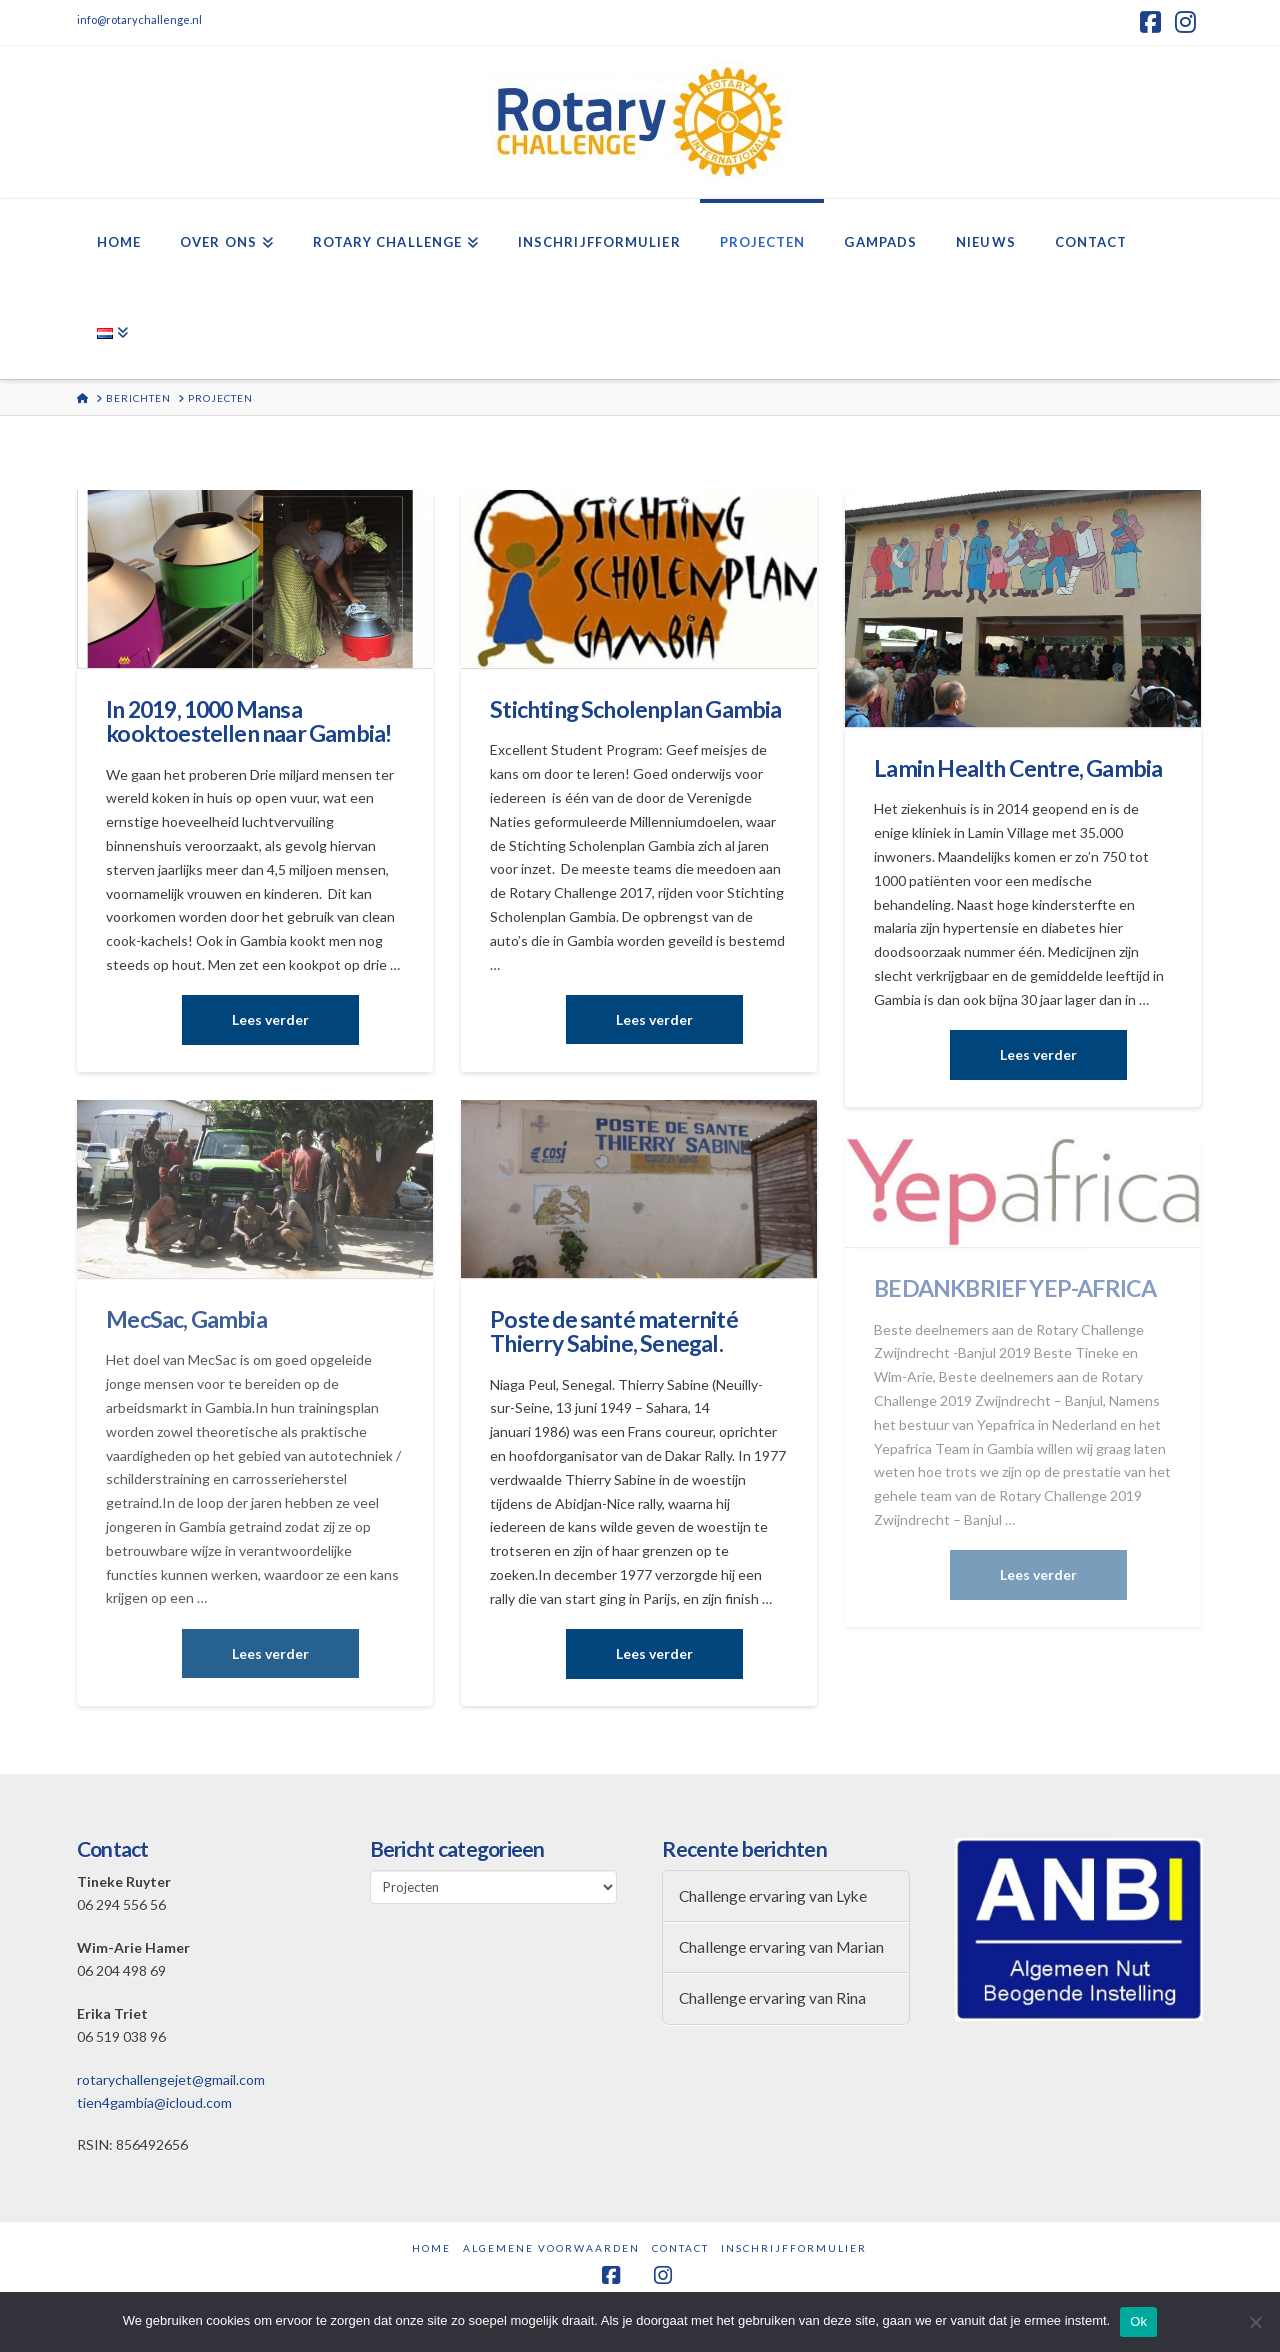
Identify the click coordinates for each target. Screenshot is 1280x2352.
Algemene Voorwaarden (551, 2248)
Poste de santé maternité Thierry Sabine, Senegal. (614, 1331)
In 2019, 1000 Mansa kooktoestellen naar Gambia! (248, 721)
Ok (1138, 2321)
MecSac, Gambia (186, 1319)
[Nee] (1255, 2322)
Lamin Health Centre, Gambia (1018, 768)
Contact (680, 2248)
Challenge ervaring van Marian (781, 1947)
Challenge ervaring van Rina (772, 1998)
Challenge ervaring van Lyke (773, 1896)
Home (431, 2248)
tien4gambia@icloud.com (154, 2102)
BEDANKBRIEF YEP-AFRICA (1015, 1288)
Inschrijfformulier (794, 2248)
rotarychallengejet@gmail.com (171, 2079)
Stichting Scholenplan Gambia (635, 709)
